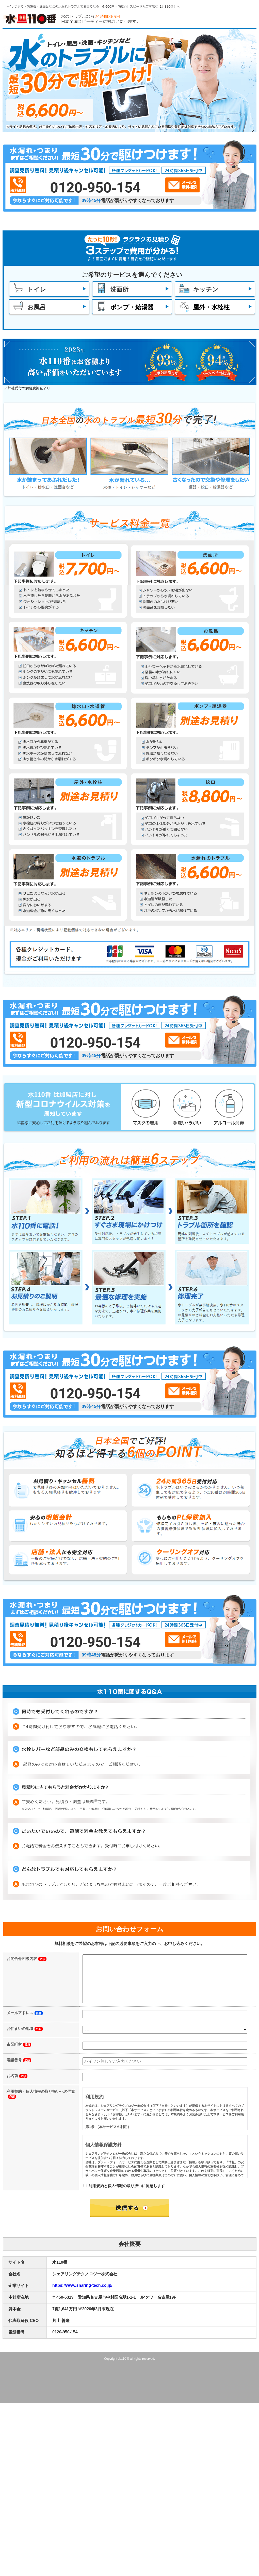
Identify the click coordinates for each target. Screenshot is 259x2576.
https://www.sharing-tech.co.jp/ (82, 2295)
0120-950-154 (95, 187)
